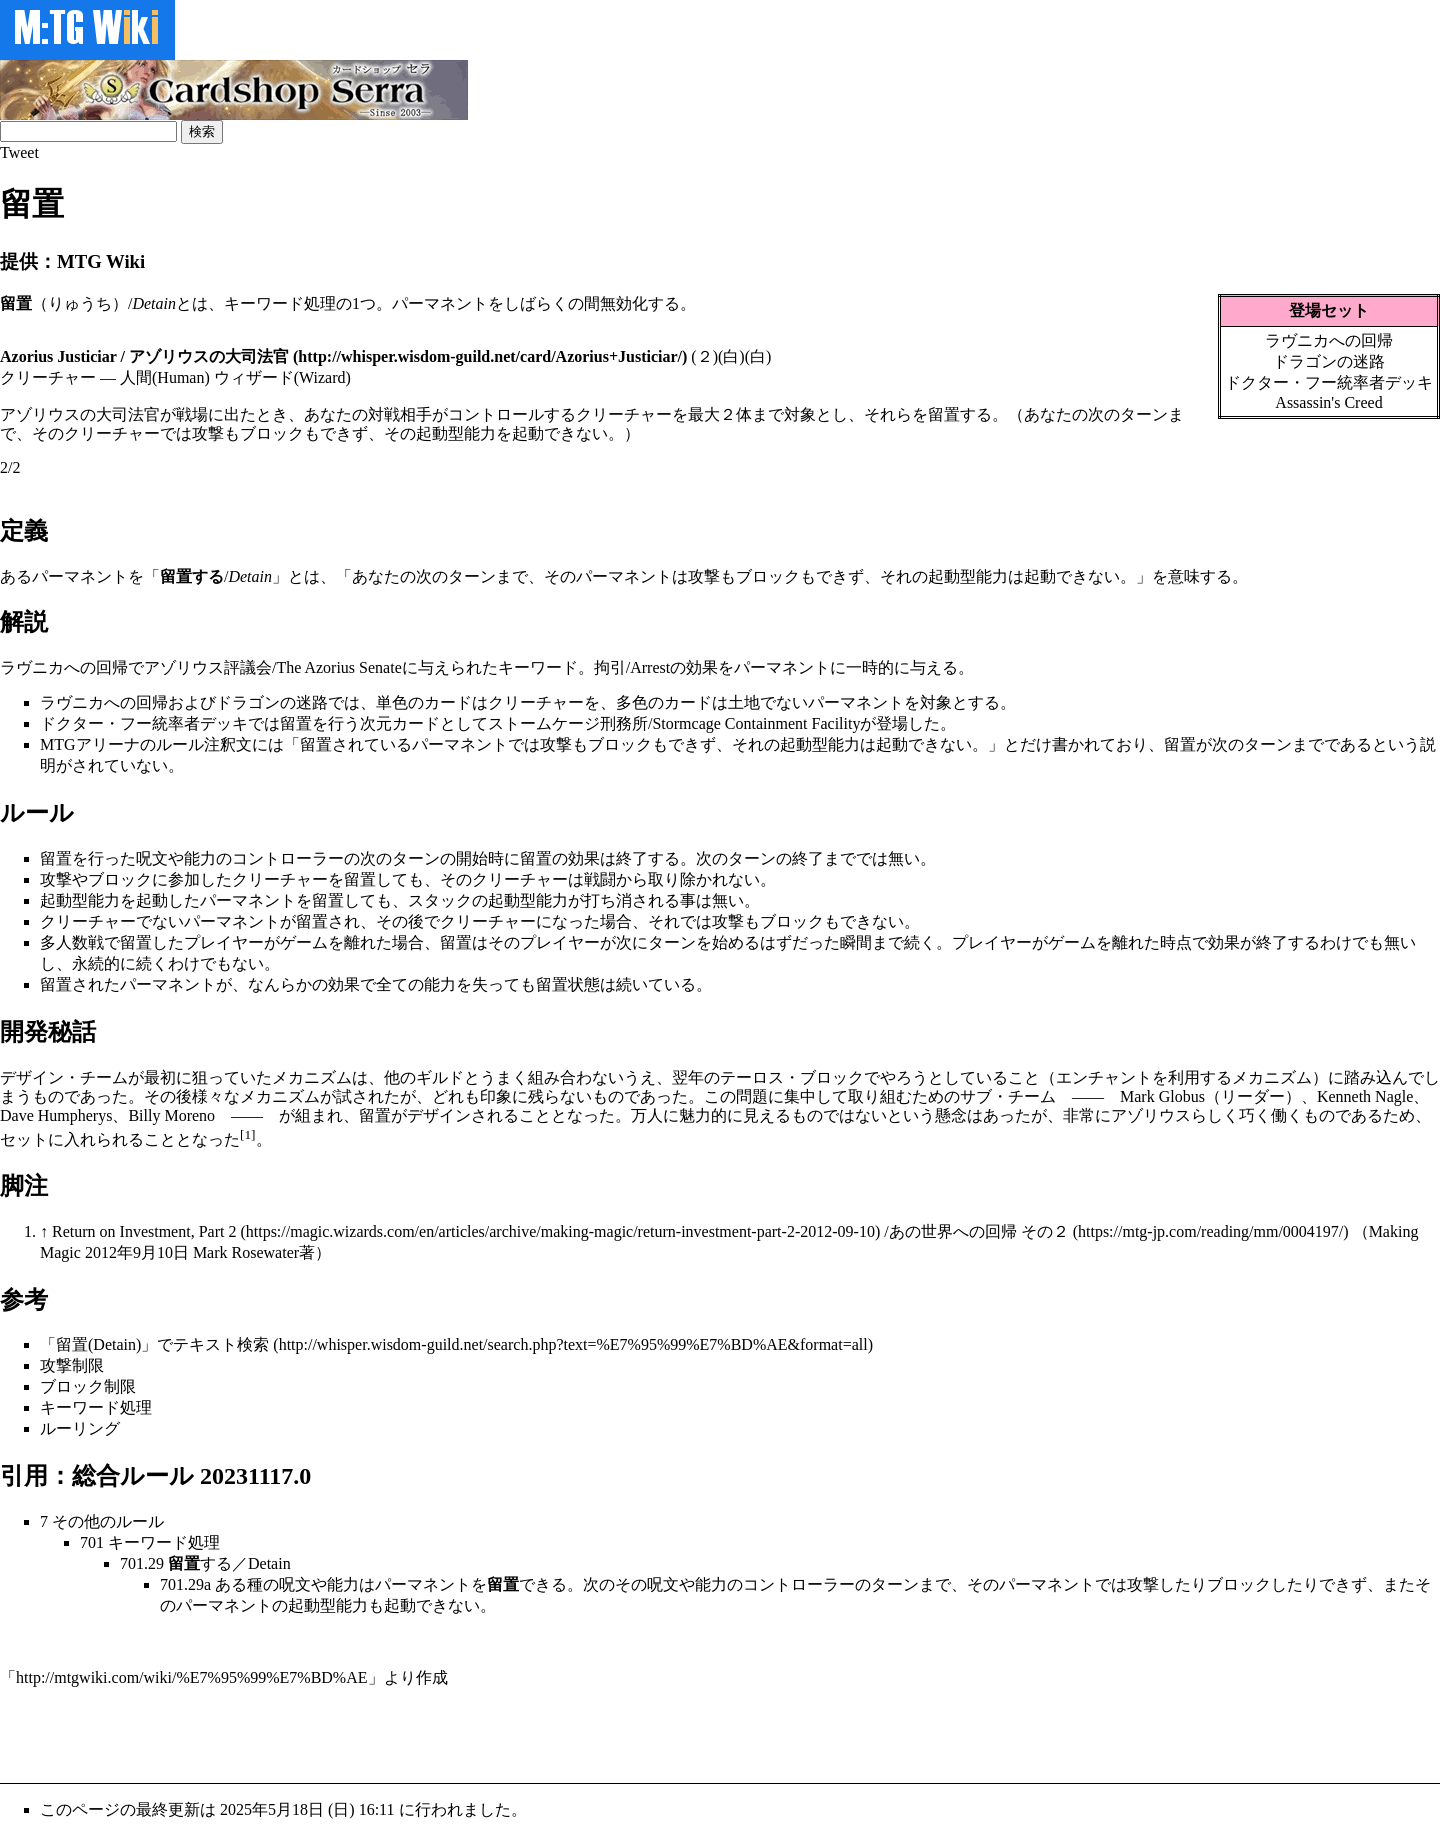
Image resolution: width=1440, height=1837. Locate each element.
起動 (1040, 576)
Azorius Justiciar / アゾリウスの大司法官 (144, 356)
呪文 (152, 858)
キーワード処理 (280, 303)
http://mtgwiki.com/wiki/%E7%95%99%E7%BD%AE (192, 1677)
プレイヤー (224, 942)
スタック (440, 900)
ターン (472, 576)
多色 (632, 702)
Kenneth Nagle (1365, 1096)
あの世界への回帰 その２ (979, 1231)
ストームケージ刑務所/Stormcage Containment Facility (674, 723)
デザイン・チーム (64, 1077)
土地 (744, 702)
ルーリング (80, 1428)
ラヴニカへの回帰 (1329, 340)
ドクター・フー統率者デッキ (1329, 382)
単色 (392, 702)
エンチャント (1104, 1077)
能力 (200, 858)
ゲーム (304, 942)
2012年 (109, 1252)
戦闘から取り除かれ (656, 879)
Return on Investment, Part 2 (144, 1231)
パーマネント (440, 303)
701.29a (185, 1584)
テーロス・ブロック (792, 1077)
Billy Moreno (171, 1115)
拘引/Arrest (632, 667)
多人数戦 (72, 942)
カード (448, 702)
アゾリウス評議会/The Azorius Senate (273, 667)
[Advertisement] (364, 1734)
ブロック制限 (88, 1386)
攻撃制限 (72, 1365)
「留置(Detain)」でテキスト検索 (154, 1344)
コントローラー (288, 858)
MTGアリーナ (90, 744)
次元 (376, 723)
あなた (376, 576)
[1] (248, 1134)
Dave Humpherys (56, 1115)
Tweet (19, 152)
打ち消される (632, 900)
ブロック (768, 576)
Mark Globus (1162, 1096)
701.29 (142, 1563)
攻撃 (704, 576)
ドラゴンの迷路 (1329, 361)
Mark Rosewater (246, 1252)
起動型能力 (968, 576)
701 (92, 1542)
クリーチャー (536, 702)
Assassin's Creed (1328, 402)
